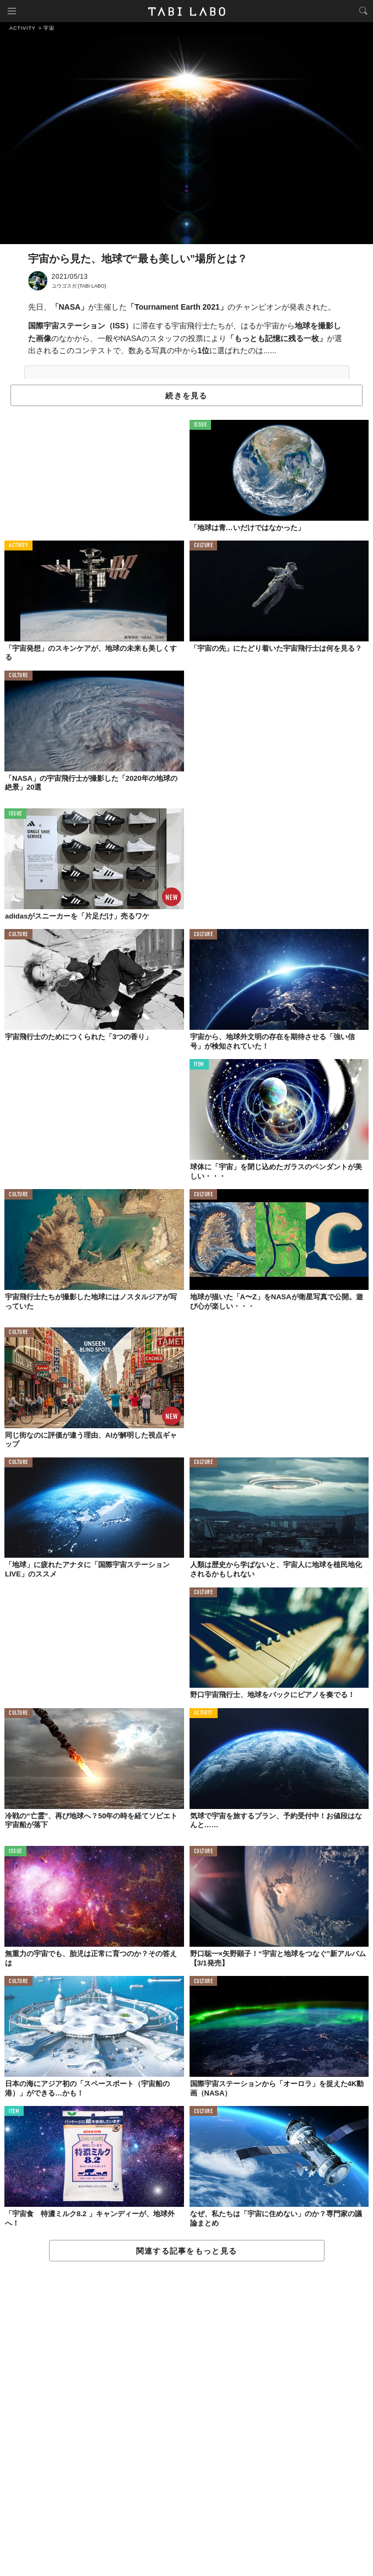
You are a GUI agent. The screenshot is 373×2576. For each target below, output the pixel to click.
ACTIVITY (18, 546)
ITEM (199, 1065)
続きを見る (186, 395)
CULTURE (203, 546)
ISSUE (200, 425)
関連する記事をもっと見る (186, 2250)
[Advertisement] (186, 2419)
